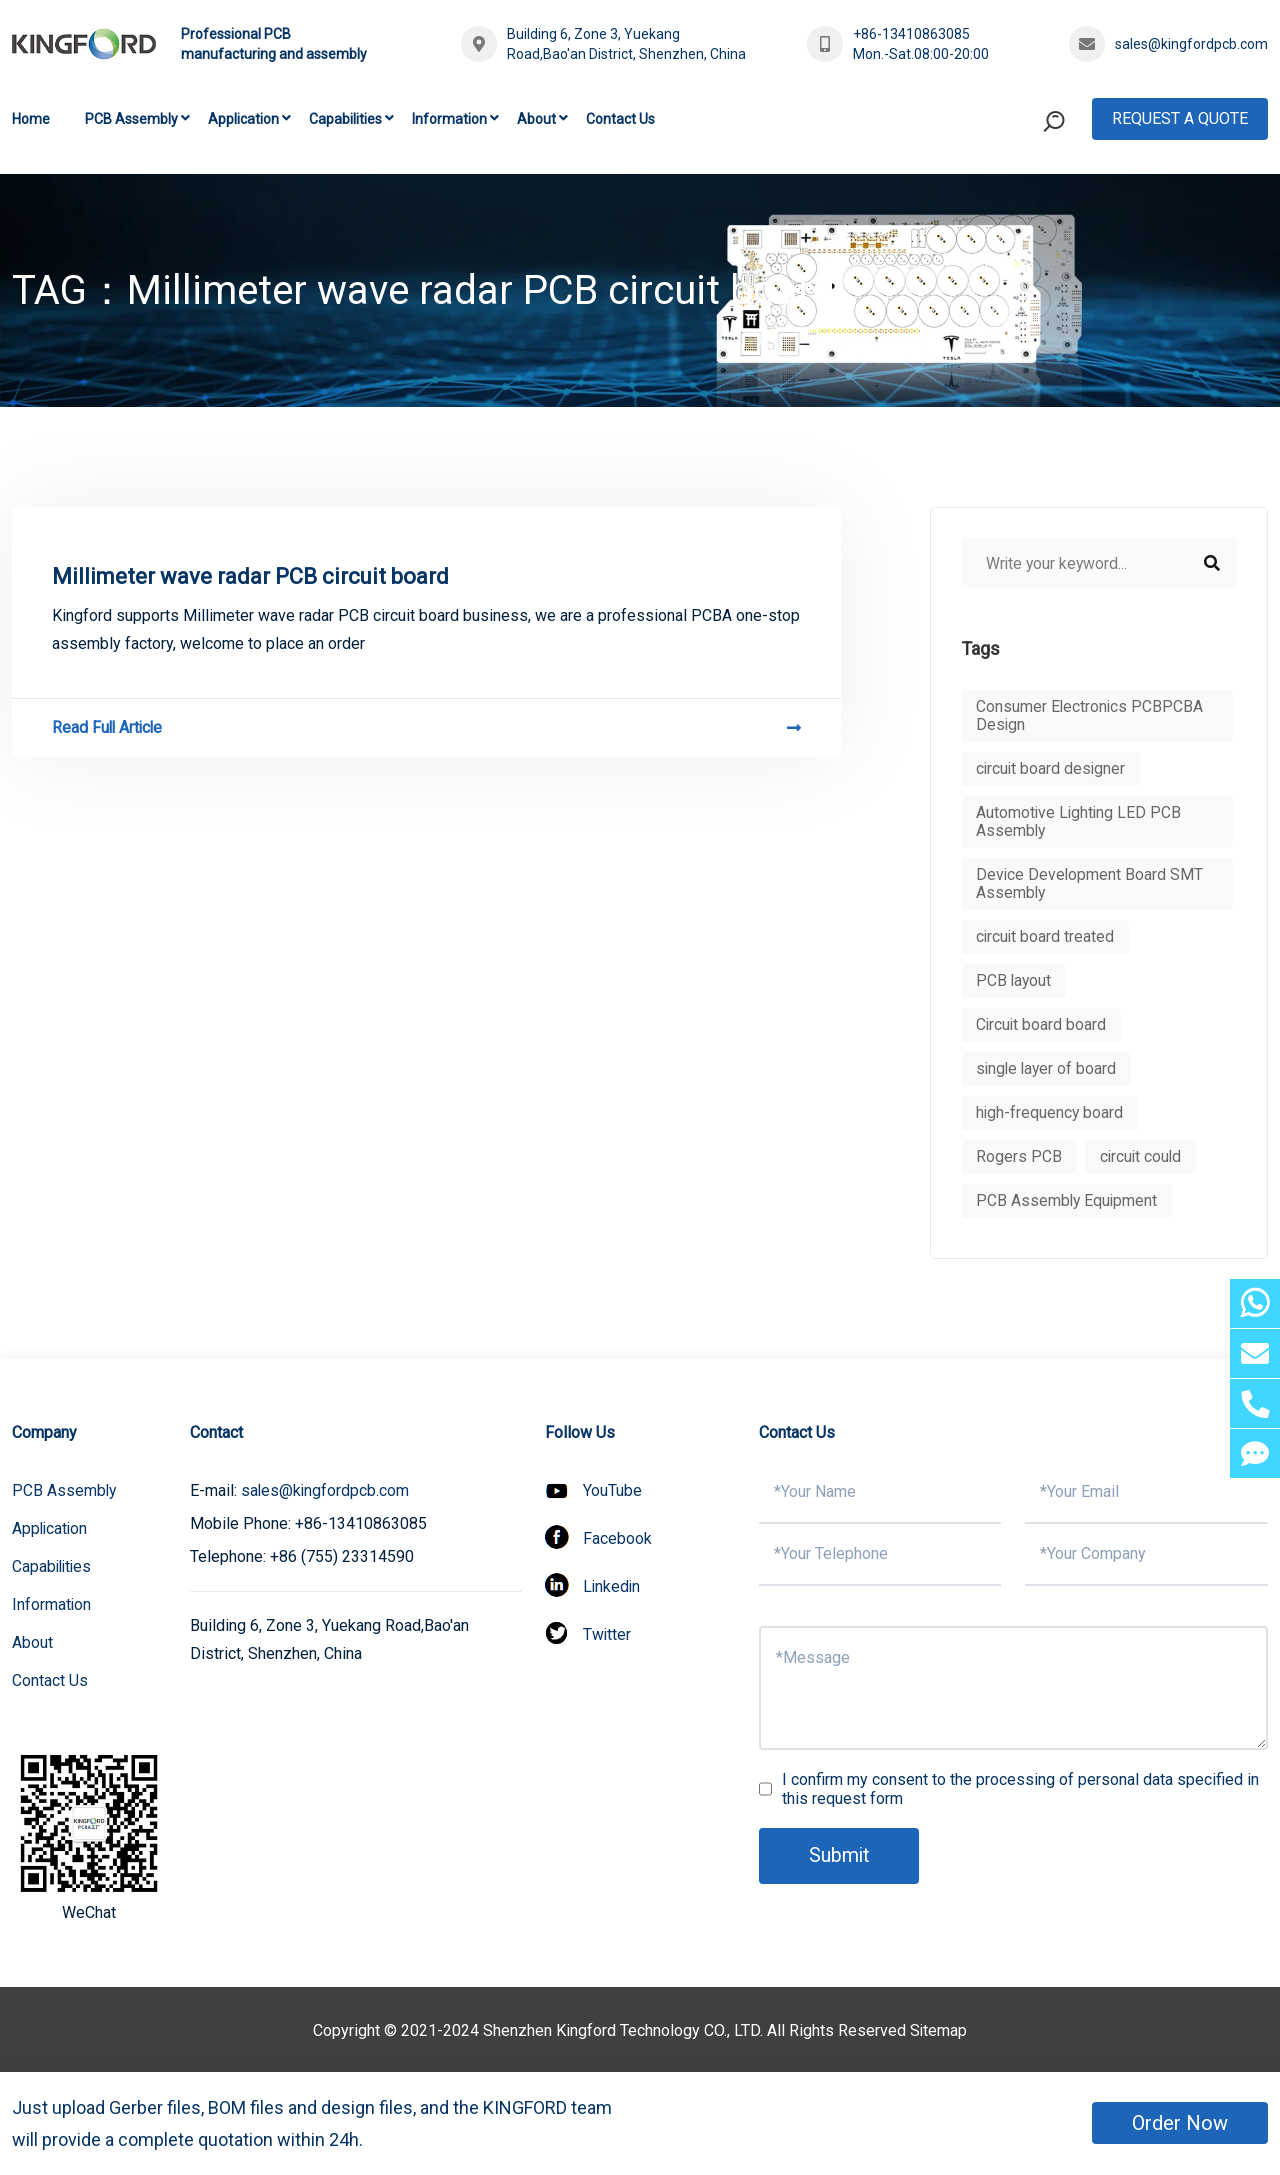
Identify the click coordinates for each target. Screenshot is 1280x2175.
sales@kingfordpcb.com (1191, 44)
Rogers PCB (1019, 1156)
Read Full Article (426, 727)
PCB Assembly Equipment (1068, 1200)
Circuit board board (1042, 1024)
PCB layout (1014, 980)
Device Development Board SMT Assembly (1090, 883)
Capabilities (345, 119)
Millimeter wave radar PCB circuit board (250, 576)
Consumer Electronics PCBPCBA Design (1090, 715)
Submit (840, 1856)
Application (243, 119)
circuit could (1142, 1156)
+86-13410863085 (911, 34)
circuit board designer (1052, 768)
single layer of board (1048, 1068)
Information (449, 119)
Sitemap (939, 2030)
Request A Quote (1180, 118)
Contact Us (620, 119)
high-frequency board (1050, 1112)
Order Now (1180, 2123)
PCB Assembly (131, 119)
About (536, 119)
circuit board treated (1046, 936)
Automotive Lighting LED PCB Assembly (1080, 821)
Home (31, 119)
